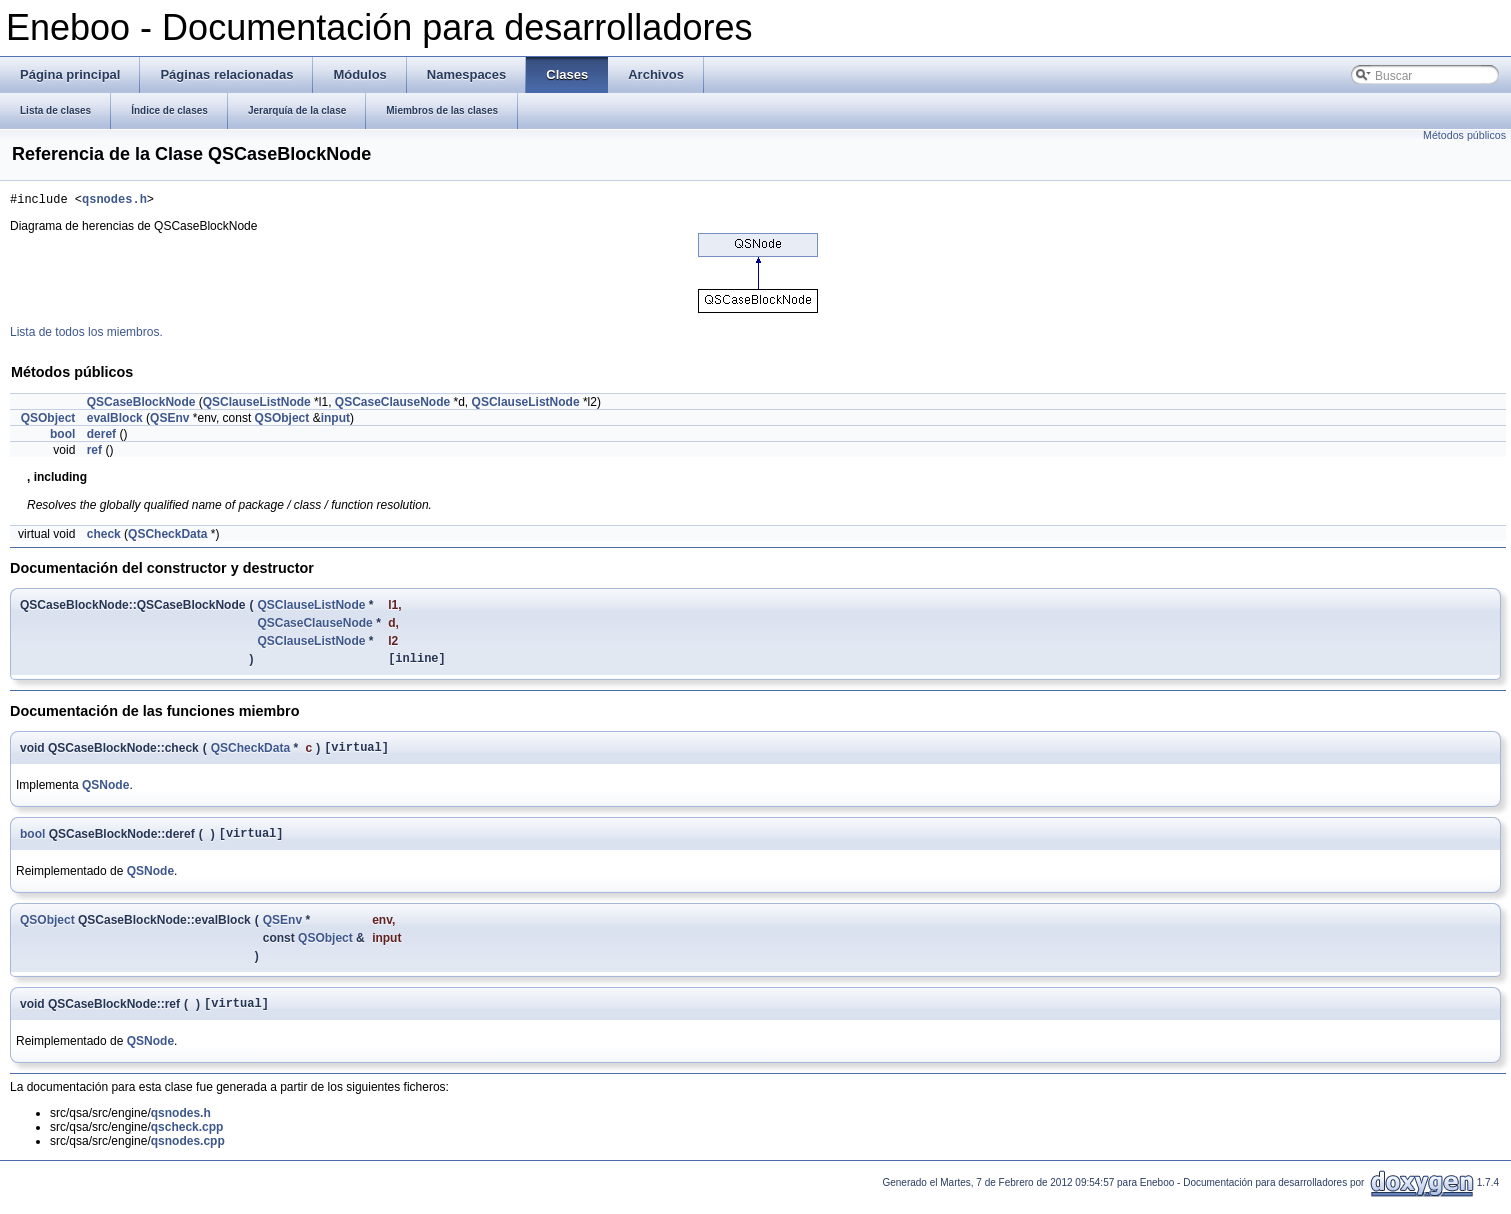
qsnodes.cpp (188, 1156)
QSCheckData (167, 537)
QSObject (48, 421)
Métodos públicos (1464, 135)
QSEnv (169, 421)
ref (94, 453)
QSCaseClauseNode (392, 405)
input (335, 421)
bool (62, 437)
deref (101, 437)
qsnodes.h (114, 201)
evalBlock (115, 421)
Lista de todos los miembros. (86, 335)
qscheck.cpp (187, 1142)
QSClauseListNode (257, 405)
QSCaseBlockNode (141, 405)
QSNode (105, 794)
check (104, 537)
